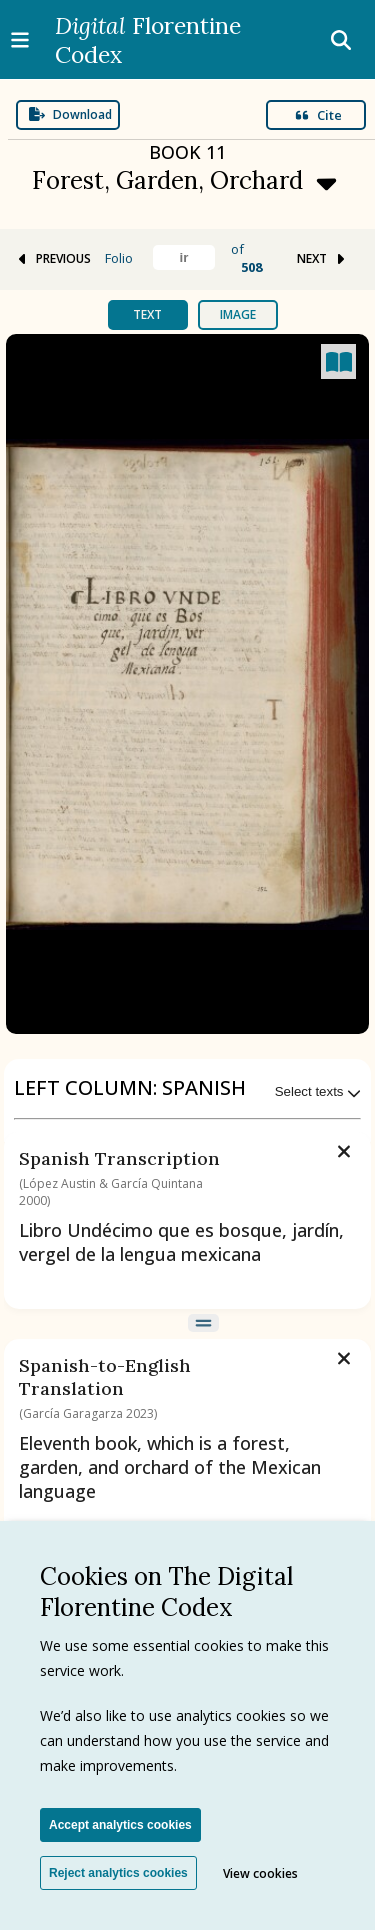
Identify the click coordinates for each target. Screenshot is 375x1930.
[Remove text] (344, 1149)
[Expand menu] (188, 179)
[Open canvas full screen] (338, 361)
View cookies (260, 1873)
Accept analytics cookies (120, 1825)
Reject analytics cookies (118, 1873)
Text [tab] (147, 314)
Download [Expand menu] (70, 114)
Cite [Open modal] (318, 115)
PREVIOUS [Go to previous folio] (53, 258)
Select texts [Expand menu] (318, 1091)
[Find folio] (184, 257)
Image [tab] (238, 314)
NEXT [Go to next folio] (322, 258)
